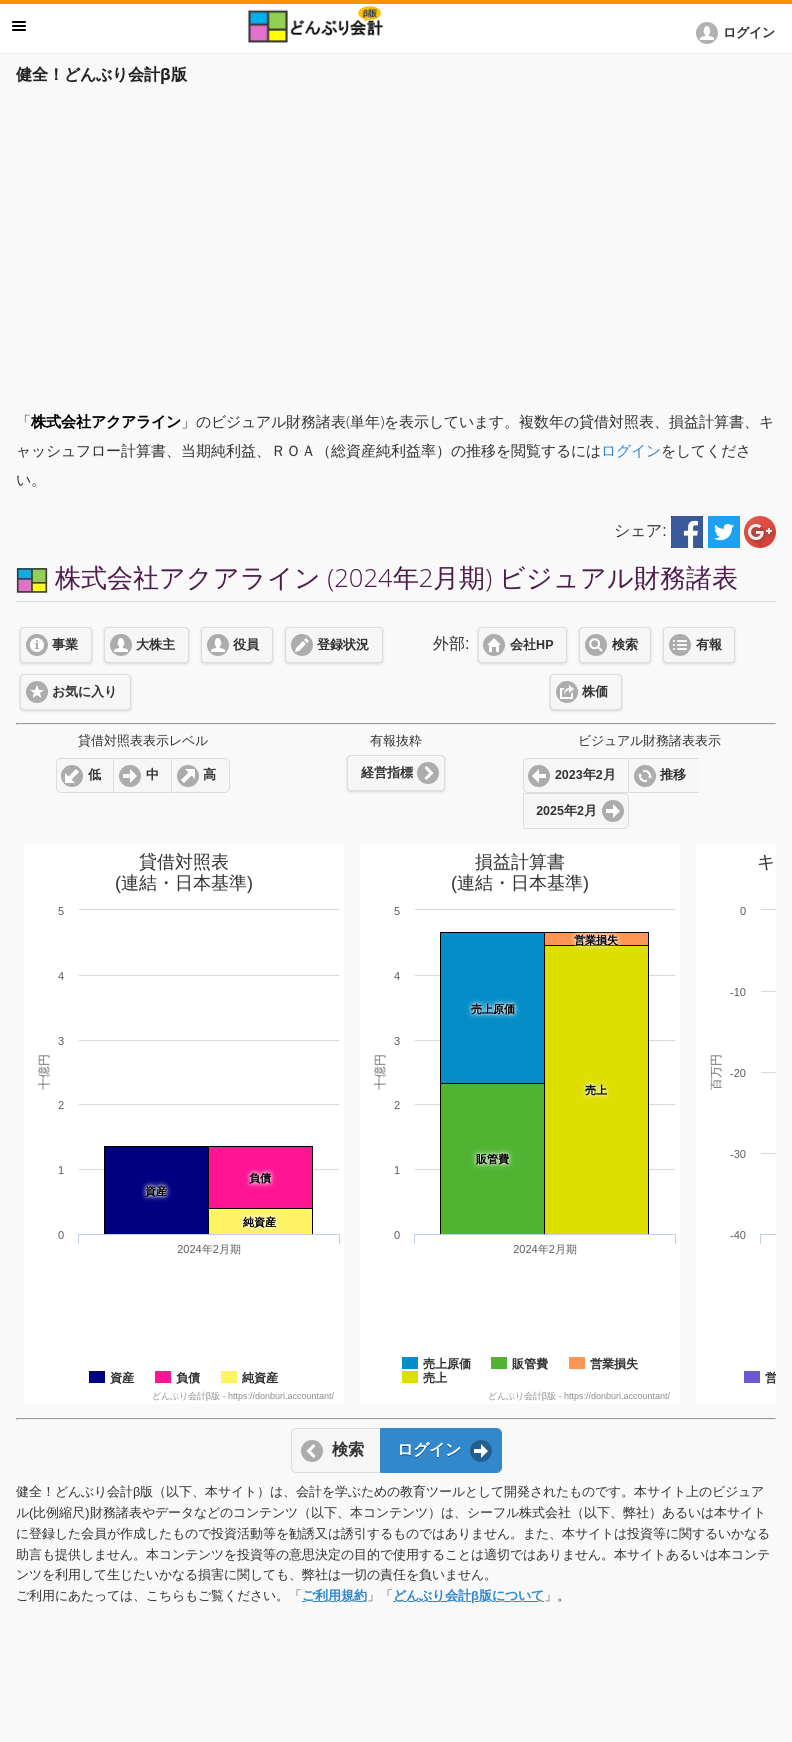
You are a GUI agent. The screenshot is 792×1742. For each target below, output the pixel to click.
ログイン (631, 450)
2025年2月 (566, 811)
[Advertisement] (396, 242)
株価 (595, 692)
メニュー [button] (19, 26)
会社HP (531, 645)
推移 (673, 775)
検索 (625, 645)
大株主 (155, 645)
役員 (246, 645)
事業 (65, 645)
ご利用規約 (334, 1595)
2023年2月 (585, 775)
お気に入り (84, 692)
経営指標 (387, 773)
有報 (709, 645)
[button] (739, 33)
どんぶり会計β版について (468, 1595)
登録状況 (343, 645)
